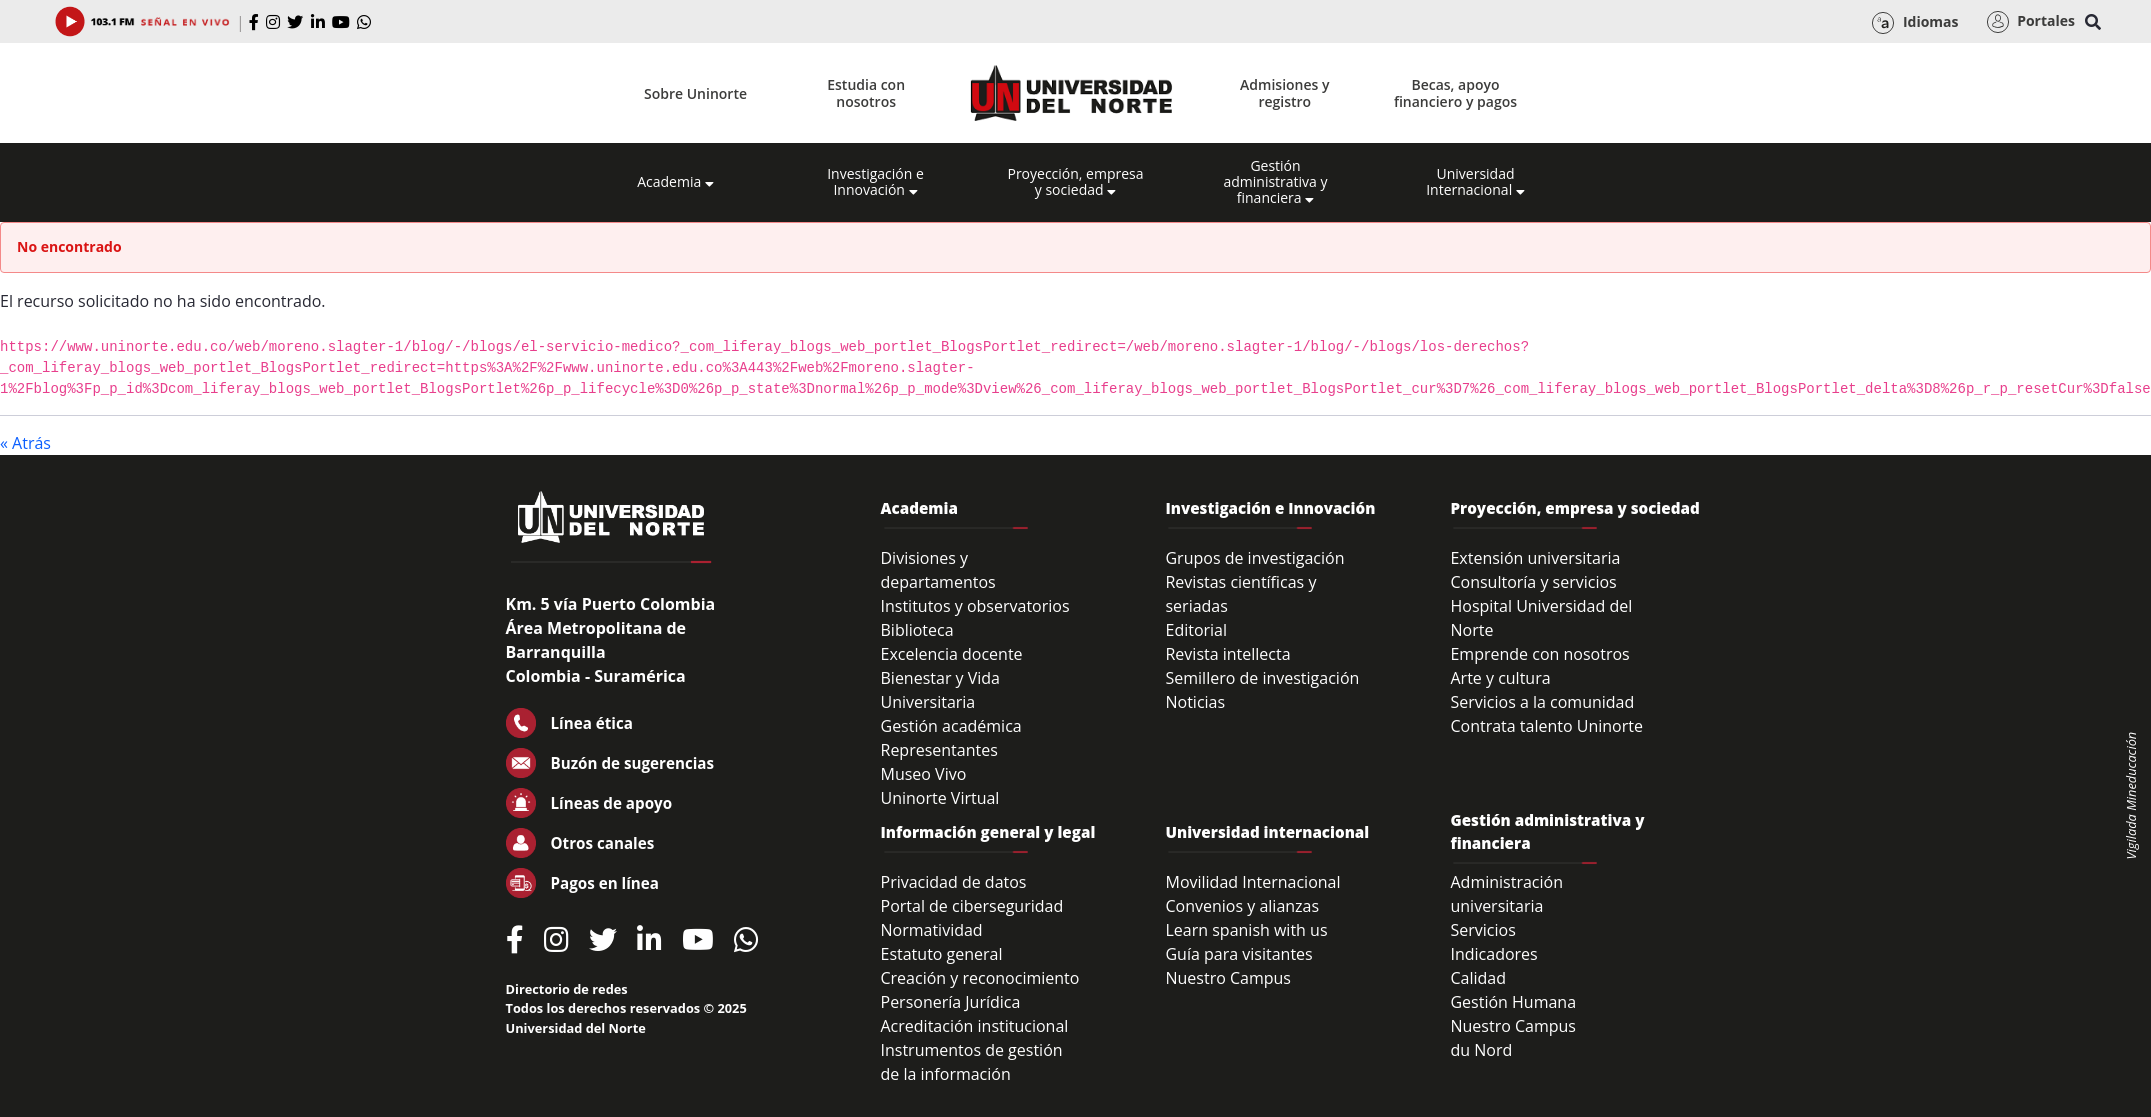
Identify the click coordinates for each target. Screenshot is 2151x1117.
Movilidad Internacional (1252, 882)
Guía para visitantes (1238, 954)
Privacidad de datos (954, 882)
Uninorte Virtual (940, 798)
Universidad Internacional (1475, 182)
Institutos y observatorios (975, 606)
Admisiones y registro (1284, 93)
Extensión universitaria (1535, 558)
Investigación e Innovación (875, 182)
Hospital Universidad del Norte (1541, 618)
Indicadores (1493, 954)
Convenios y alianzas (1242, 906)
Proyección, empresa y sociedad (1075, 182)
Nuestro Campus (1228, 978)
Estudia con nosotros (866, 93)
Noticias (1195, 702)
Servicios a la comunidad (1542, 702)
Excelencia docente (952, 654)
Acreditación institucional (975, 1026)
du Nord (1481, 1050)
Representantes (939, 750)
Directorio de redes (567, 989)
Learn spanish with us (1246, 930)
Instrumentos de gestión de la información (972, 1062)
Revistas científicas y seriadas (1240, 594)
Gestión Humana (1513, 1002)
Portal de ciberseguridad (972, 906)
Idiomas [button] (1915, 23)
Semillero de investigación (1262, 678)
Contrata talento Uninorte (1546, 726)
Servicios (1482, 930)
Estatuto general (942, 954)
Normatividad (932, 930)
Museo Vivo (924, 774)
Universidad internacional (1267, 832)
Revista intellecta (1227, 654)
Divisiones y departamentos (938, 570)
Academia (675, 182)
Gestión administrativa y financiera (1275, 182)
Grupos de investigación (1254, 558)
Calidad (1478, 978)
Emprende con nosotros (1539, 654)
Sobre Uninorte (695, 93)
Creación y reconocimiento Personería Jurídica (980, 990)
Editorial (1196, 630)
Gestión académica (951, 726)
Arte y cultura (1500, 678)
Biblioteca (917, 630)
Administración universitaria (1506, 894)
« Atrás (25, 443)
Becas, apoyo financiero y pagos (1455, 93)
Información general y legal (988, 832)
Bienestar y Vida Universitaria (941, 690)
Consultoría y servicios (1533, 582)
